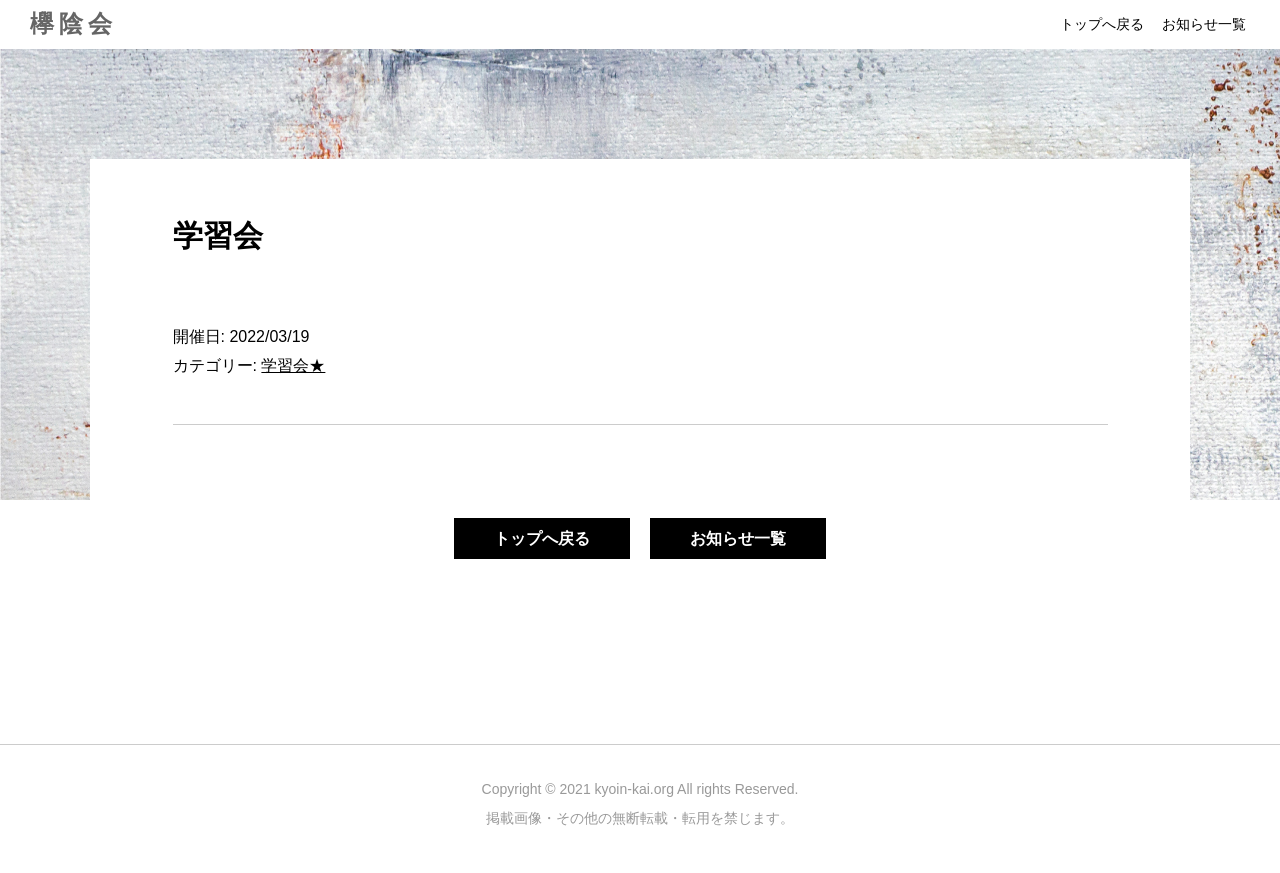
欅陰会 (73, 23)
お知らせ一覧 (1204, 24)
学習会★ (293, 365)
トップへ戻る (1102, 24)
